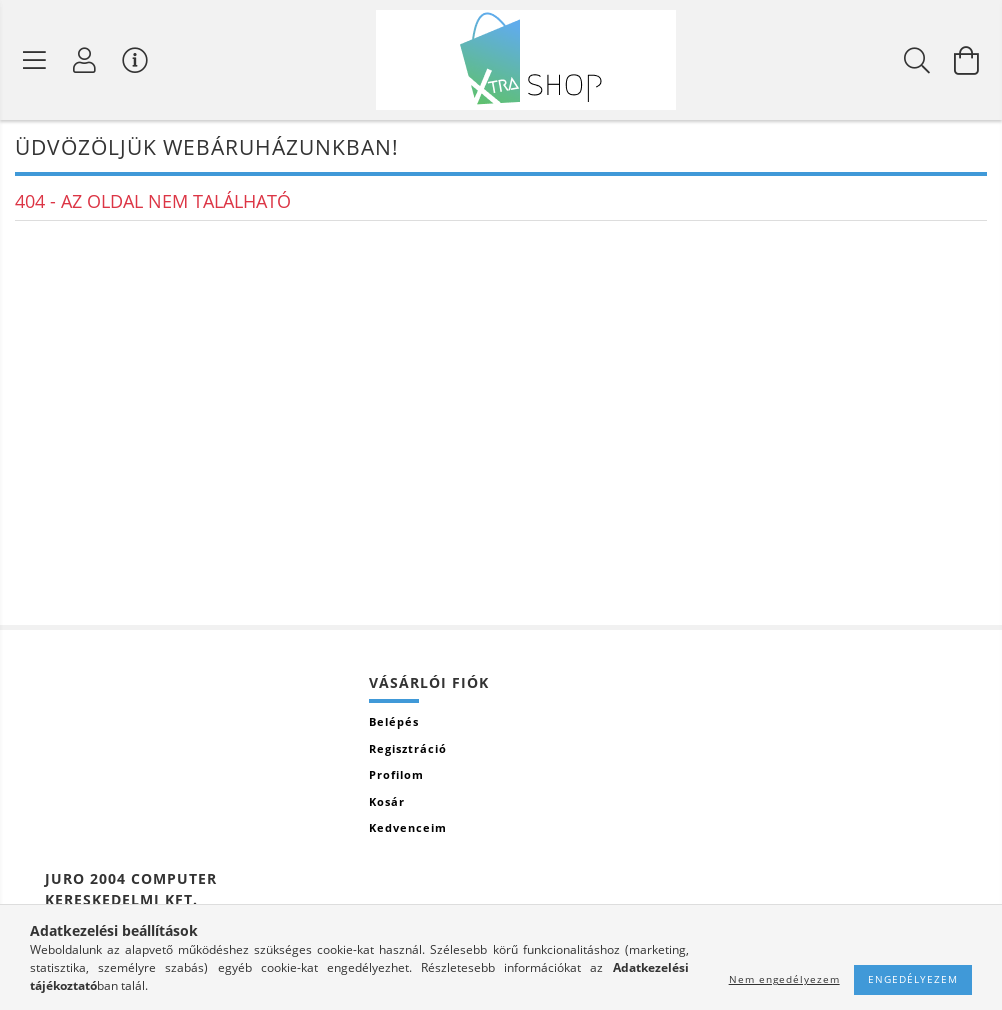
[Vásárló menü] (135, 60)
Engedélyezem (913, 979)
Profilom (396, 774)
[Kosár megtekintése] (967, 60)
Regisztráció (408, 748)
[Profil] (85, 60)
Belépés (394, 721)
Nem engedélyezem (784, 979)
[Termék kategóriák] (35, 60)
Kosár (387, 801)
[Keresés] (917, 60)
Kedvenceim (408, 827)
